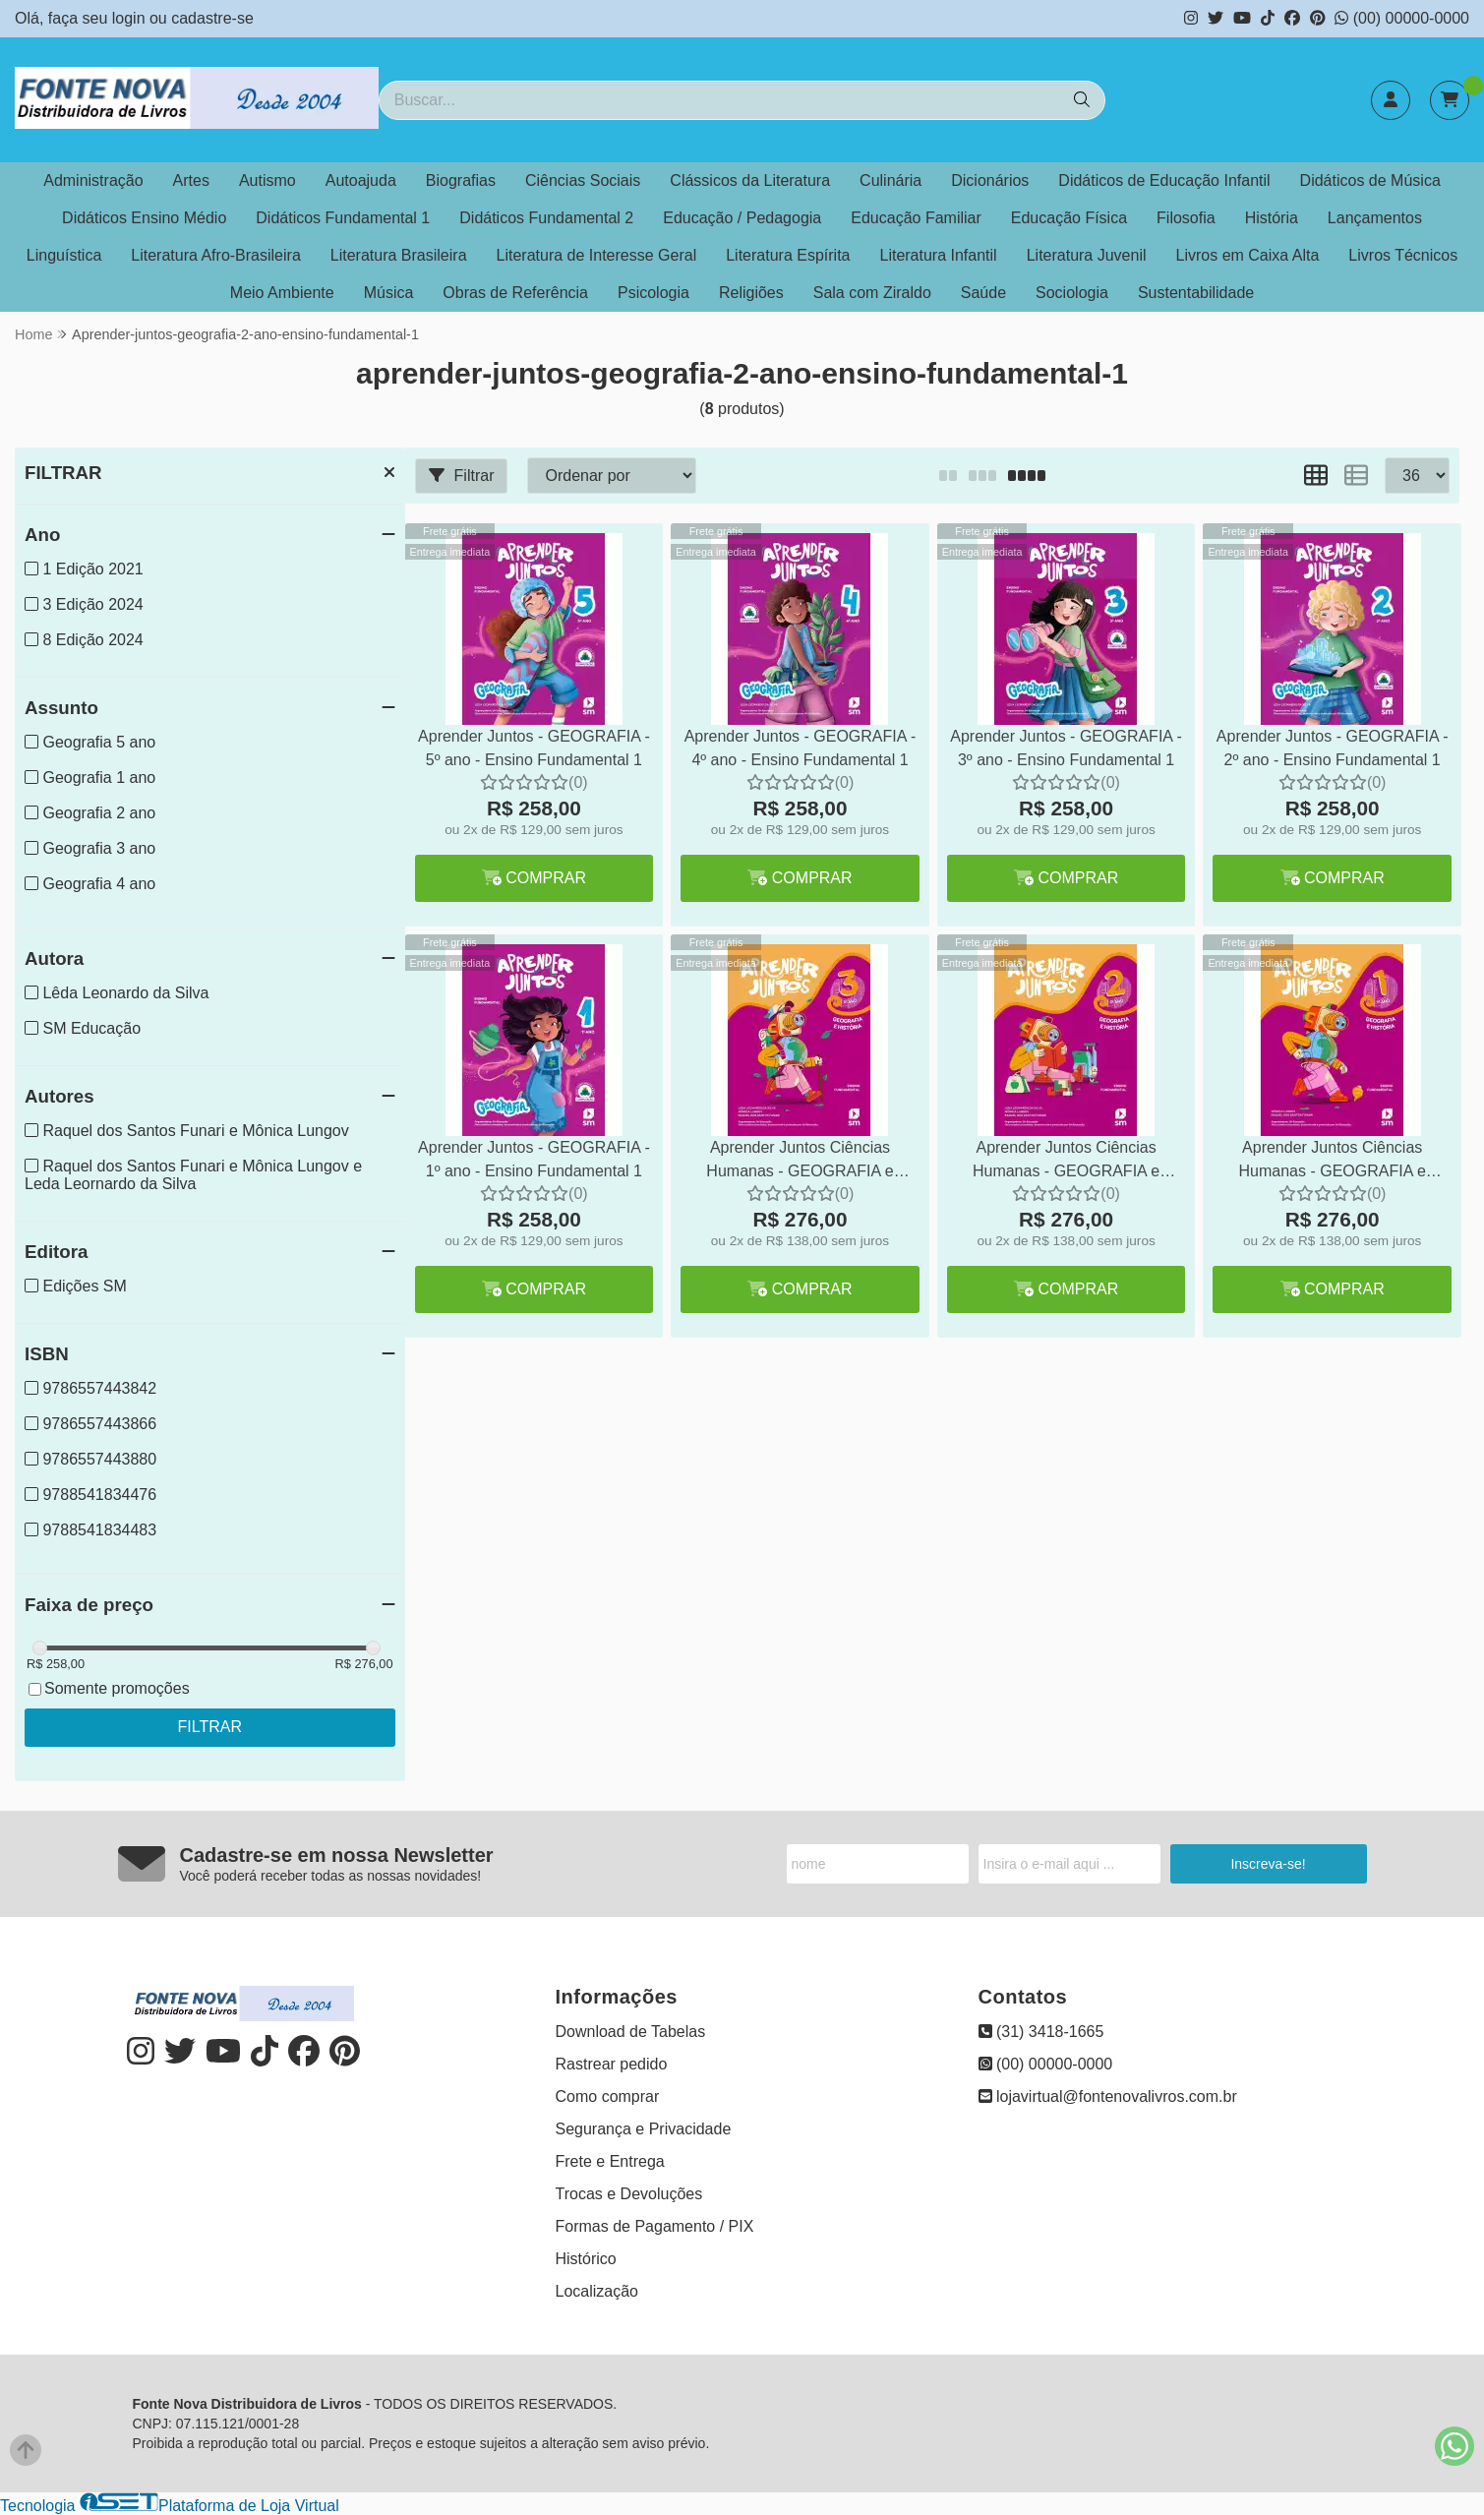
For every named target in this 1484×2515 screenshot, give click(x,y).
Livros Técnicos (1402, 255)
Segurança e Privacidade (644, 2129)
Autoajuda (361, 180)
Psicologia (653, 292)
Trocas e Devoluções (629, 2194)
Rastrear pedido (612, 2064)
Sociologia (1072, 292)
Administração (93, 180)
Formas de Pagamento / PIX (655, 2226)
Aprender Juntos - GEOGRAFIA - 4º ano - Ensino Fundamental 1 (800, 748)
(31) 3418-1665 (1041, 2031)
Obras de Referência (515, 292)
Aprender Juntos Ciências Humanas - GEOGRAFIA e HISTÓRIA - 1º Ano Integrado (1332, 1162)
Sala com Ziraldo (872, 292)
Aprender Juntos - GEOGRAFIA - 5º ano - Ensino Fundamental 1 (534, 748)
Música (389, 292)
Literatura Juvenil (1087, 255)
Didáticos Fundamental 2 (546, 218)
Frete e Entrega (610, 2161)
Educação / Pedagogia (742, 218)
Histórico (586, 2258)
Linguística (64, 255)
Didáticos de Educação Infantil (1164, 180)
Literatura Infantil (937, 255)
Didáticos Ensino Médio (144, 218)
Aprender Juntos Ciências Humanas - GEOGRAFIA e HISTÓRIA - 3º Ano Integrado (800, 1162)
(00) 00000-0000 (1402, 18)
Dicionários (990, 180)
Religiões (751, 292)
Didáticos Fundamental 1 (343, 218)
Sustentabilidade (1196, 292)
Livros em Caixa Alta (1248, 255)
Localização (597, 2291)
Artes (191, 180)
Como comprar (608, 2096)
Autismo (267, 180)
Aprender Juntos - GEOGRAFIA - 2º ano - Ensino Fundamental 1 (1333, 748)
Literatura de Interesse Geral (597, 255)
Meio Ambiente (282, 292)
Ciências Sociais (582, 180)
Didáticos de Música (1370, 180)
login (130, 18)
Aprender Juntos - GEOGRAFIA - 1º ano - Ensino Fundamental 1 (534, 1159)
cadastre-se (212, 18)
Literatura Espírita (788, 255)
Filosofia (1186, 218)
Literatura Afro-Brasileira (216, 255)
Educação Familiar (916, 218)
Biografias (461, 180)
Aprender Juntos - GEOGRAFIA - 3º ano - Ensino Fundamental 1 (1066, 748)
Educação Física (1069, 218)
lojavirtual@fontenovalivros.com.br (1108, 2096)
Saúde (983, 292)
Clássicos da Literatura (750, 180)
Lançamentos (1375, 218)
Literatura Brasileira (398, 255)
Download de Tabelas (631, 2031)
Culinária (890, 180)
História (1271, 218)
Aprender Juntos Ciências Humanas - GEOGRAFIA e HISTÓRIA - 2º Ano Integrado (1066, 1162)
